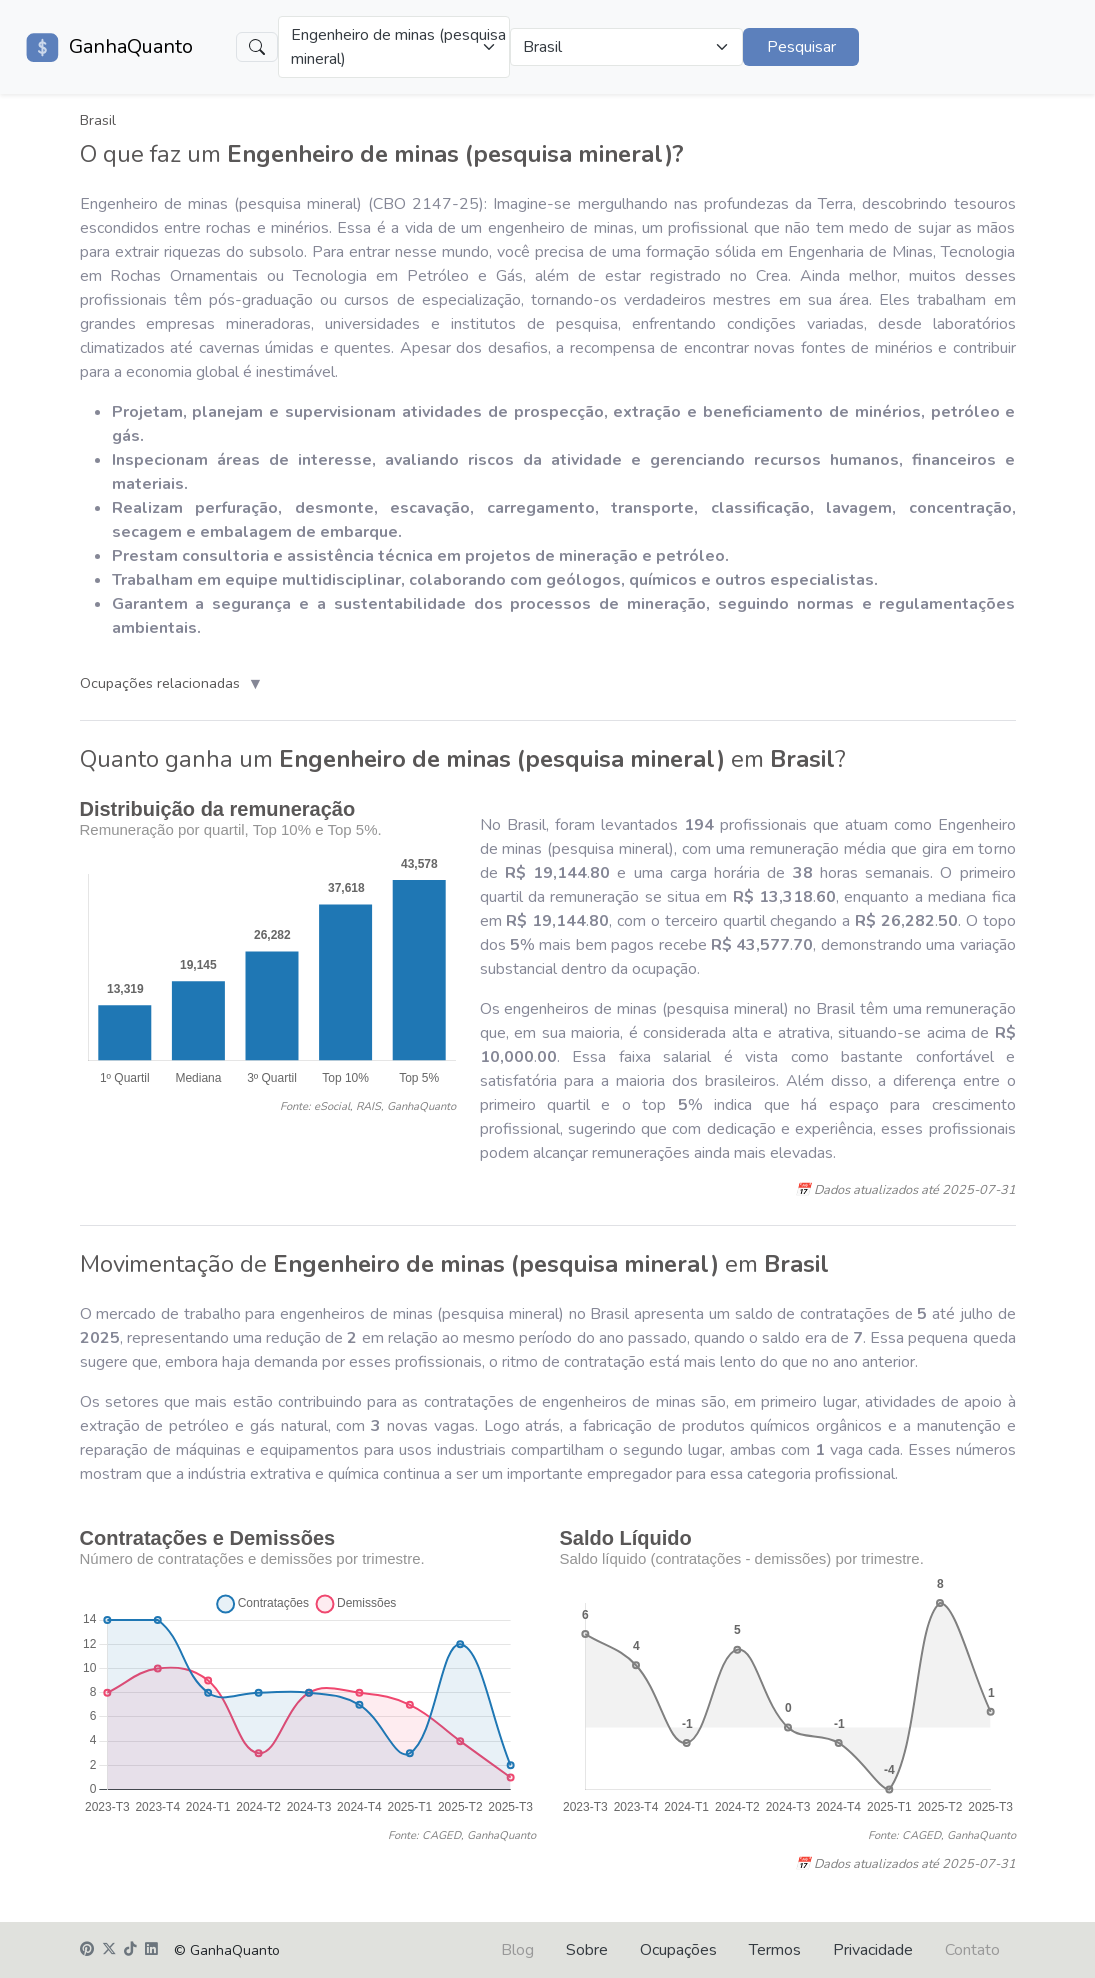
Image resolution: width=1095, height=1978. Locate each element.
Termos (775, 1950)
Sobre (587, 1950)
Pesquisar (801, 47)
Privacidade (873, 1950)
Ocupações (678, 1950)
